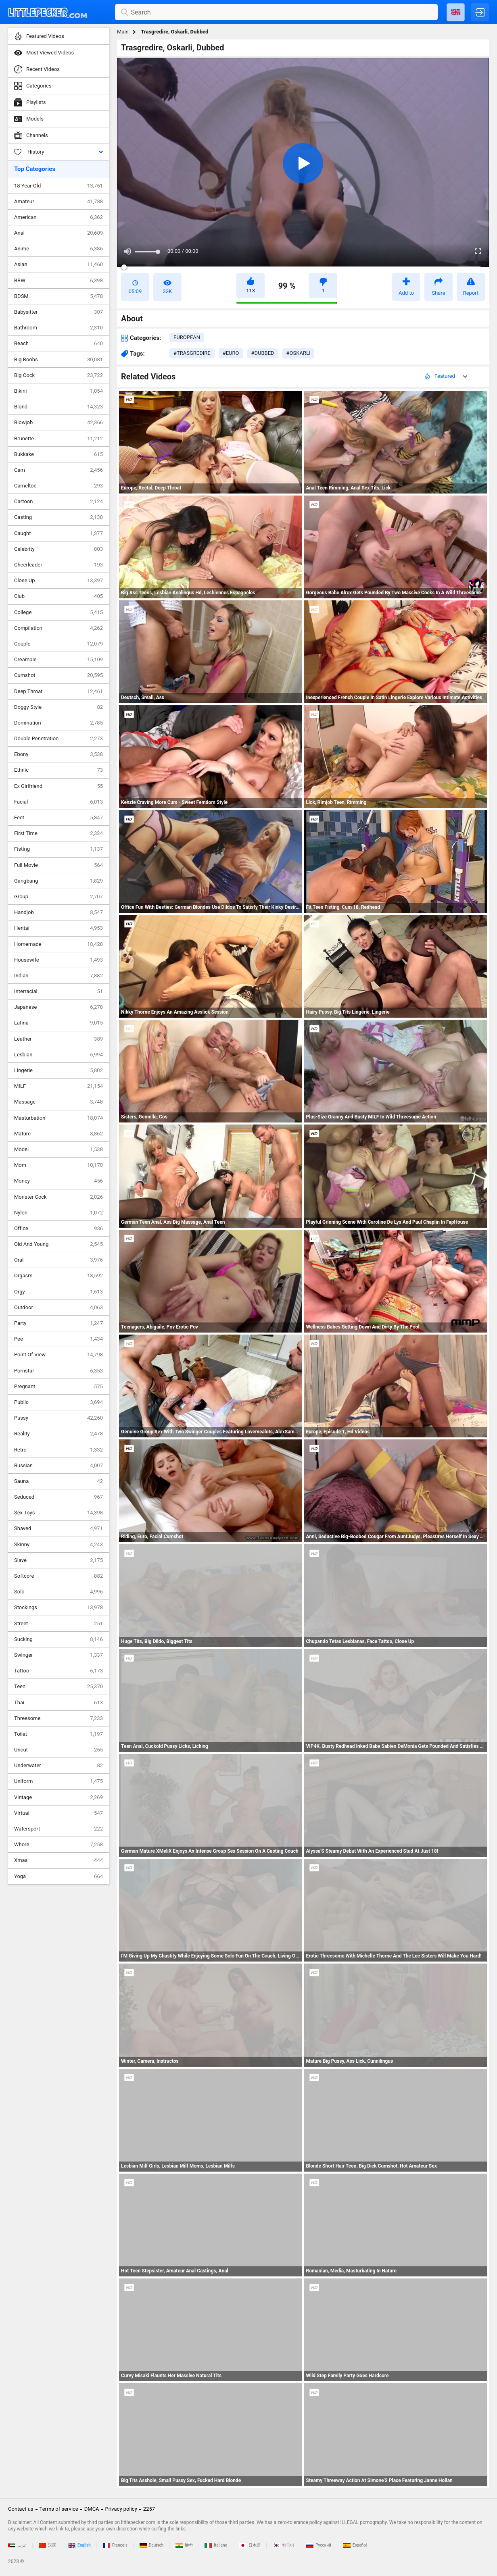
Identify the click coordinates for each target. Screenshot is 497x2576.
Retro (58, 1450)
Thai (58, 1702)
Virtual (58, 1813)
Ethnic (58, 770)
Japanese (58, 1007)
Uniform (58, 1781)
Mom (58, 1165)
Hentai (58, 928)
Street (58, 1623)
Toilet (58, 1734)
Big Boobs (58, 359)
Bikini (58, 391)
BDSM (58, 296)
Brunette (58, 438)
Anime (58, 248)
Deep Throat (58, 691)
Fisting (58, 849)
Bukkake (58, 454)
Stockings (58, 1607)
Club (58, 596)
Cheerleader (58, 565)
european (186, 337)
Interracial (58, 991)
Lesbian (58, 1054)
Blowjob (58, 422)
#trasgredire (192, 353)
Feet (58, 817)
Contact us (20, 2509)
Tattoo (58, 1670)
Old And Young (58, 1244)
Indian (58, 975)
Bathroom (58, 327)
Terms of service (59, 2509)
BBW (58, 280)
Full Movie (58, 865)
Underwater (58, 1765)
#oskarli (298, 353)
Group (58, 896)
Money (58, 1181)
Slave (58, 1560)
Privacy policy (121, 2509)
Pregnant (58, 1386)
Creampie (58, 659)
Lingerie (58, 1070)
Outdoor (58, 1307)
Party (58, 1323)
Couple (58, 644)
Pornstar (58, 1370)
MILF (58, 1086)
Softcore (58, 1576)
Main (123, 32)
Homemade (58, 944)
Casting (58, 517)
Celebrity (58, 549)
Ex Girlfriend (58, 786)
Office (58, 1228)
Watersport (58, 1829)
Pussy (58, 1418)
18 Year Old (58, 186)
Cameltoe (58, 485)
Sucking (58, 1639)
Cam (58, 470)
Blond (58, 406)
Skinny (58, 1544)
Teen (58, 1686)
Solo (58, 1591)
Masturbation (58, 1118)
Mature (58, 1133)
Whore (58, 1844)
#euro (231, 353)
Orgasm (58, 1275)
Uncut (58, 1749)
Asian (58, 264)
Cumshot (58, 675)
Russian (58, 1465)
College (58, 612)
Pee (58, 1339)
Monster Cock (58, 1197)
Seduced (58, 1497)
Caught (58, 533)
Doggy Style (58, 707)
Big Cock (58, 375)
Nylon (58, 1212)
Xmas (58, 1860)
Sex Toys (58, 1512)
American (58, 217)
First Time (58, 833)
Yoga (58, 1876)
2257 (149, 2509)
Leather (58, 1039)
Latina (58, 1023)
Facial (58, 802)
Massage (58, 1102)
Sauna (58, 1481)
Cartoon (58, 501)
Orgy (58, 1291)
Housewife (58, 960)
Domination (58, 723)
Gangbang (58, 881)
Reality (58, 1433)
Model (58, 1149)
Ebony (58, 754)
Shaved (58, 1528)
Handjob (58, 912)
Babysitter (58, 312)
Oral (58, 1260)
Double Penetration (58, 738)
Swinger (58, 1655)
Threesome (58, 1718)
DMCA (91, 2509)
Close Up (58, 580)
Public (58, 1402)
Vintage (58, 1797)
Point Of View (58, 1354)
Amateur (58, 201)
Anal (58, 233)
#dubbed (262, 353)
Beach (58, 343)
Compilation (58, 628)
